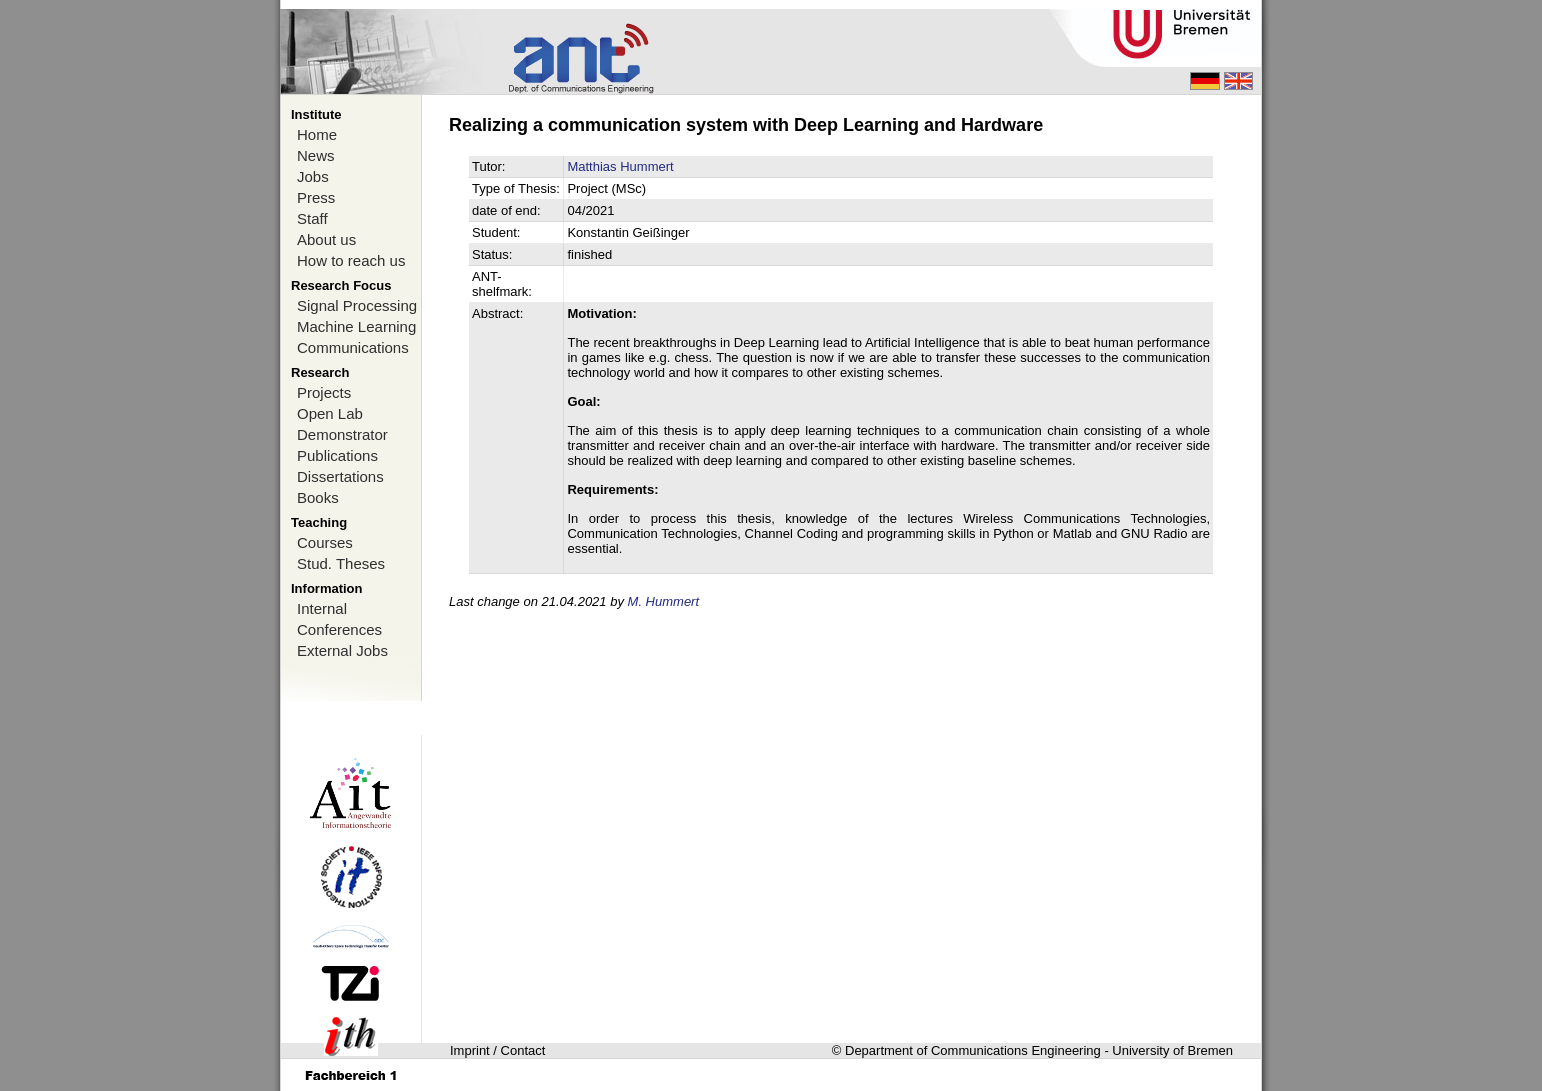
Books (318, 497)
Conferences (339, 629)
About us (326, 239)
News (316, 155)
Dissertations (340, 476)
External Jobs (342, 650)
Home (317, 134)
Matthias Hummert (620, 166)
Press (316, 197)
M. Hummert (664, 601)
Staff (312, 218)
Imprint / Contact (497, 1050)
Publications (337, 455)
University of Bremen (1172, 1050)
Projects (324, 392)
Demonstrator (342, 434)
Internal (322, 608)
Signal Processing (357, 305)
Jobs (313, 176)
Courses (325, 542)
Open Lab (330, 413)
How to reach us (351, 260)
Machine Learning (356, 326)
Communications (353, 347)
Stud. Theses (341, 563)
